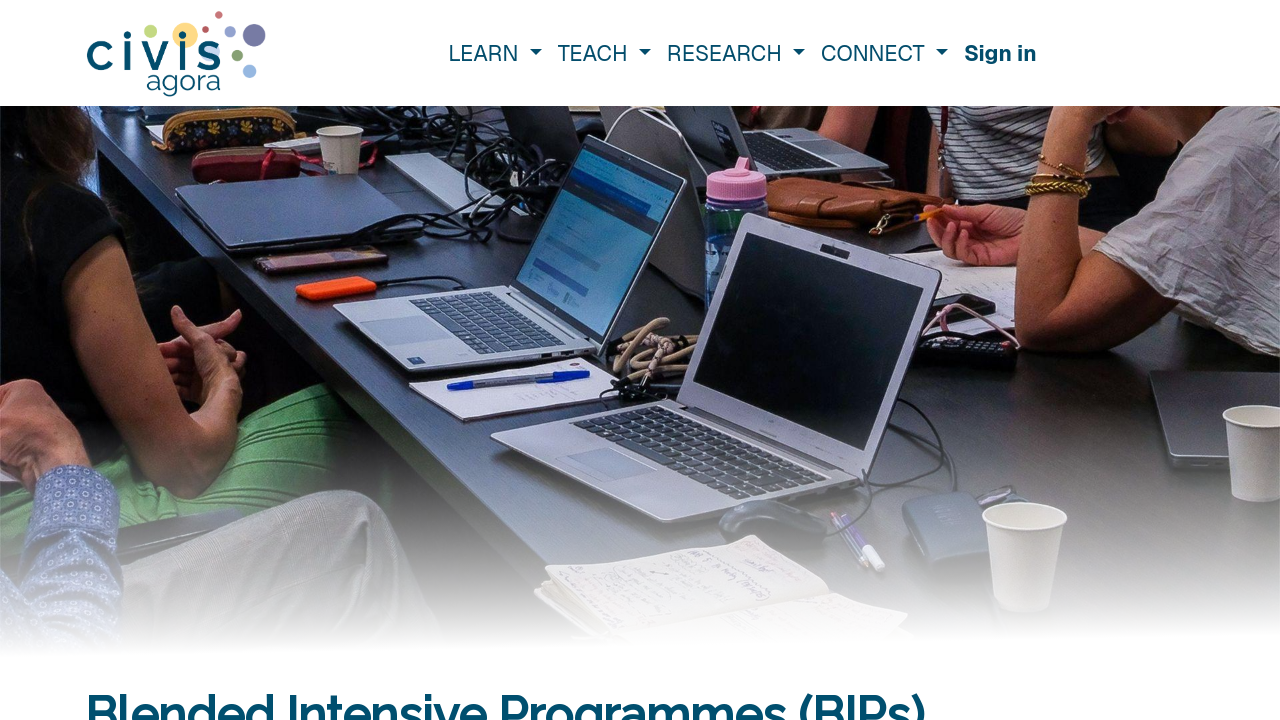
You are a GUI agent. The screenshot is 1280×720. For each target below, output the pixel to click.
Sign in (1000, 53)
